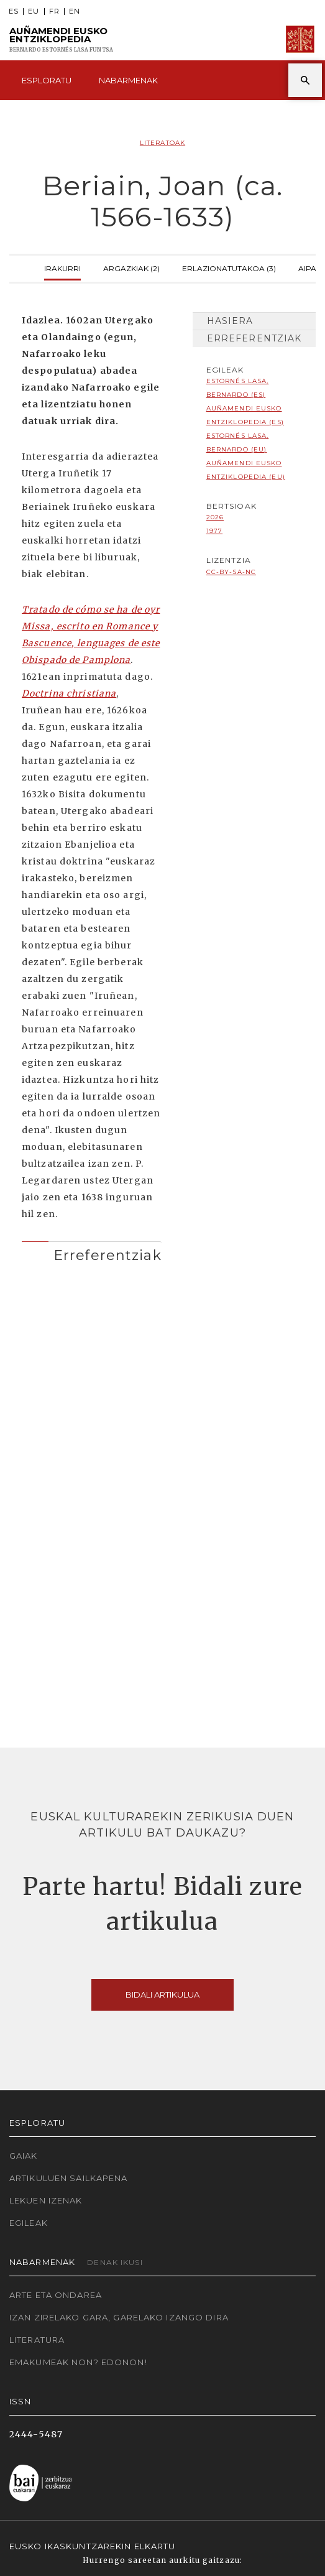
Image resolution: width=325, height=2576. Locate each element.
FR (54, 11)
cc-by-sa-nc (231, 572)
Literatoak (162, 143)
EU (33, 11)
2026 (215, 517)
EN (74, 11)
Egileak (28, 2223)
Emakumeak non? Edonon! (78, 2362)
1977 (214, 531)
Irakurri (62, 267)
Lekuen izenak (46, 2200)
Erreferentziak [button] (107, 1255)
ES (14, 11)
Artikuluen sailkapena (68, 2178)
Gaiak (23, 2156)
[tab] (92, 1252)
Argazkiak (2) (131, 267)
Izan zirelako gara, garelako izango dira (119, 2317)
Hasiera (230, 321)
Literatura (37, 2340)
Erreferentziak (254, 338)
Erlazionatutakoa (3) (229, 267)
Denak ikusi (114, 2262)
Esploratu (46, 80)
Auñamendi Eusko (61, 39)
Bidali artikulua (162, 1994)
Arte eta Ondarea (55, 2295)
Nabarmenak (128, 80)
